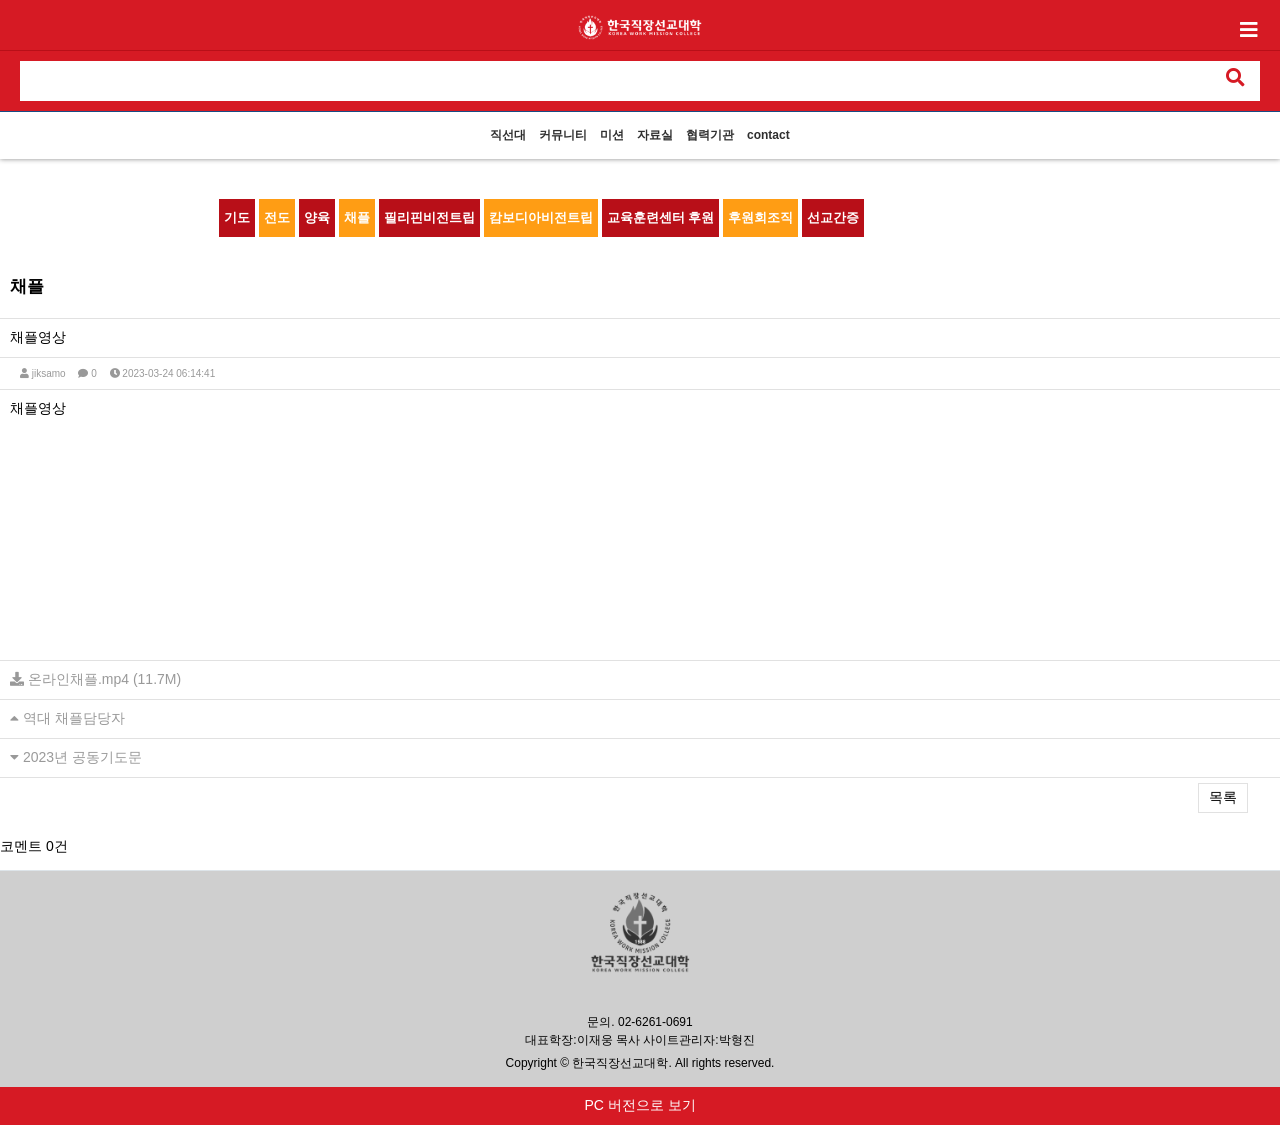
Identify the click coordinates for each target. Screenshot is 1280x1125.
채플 (357, 217)
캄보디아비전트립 (541, 217)
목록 (1223, 797)
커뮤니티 (563, 135)
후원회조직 (760, 217)
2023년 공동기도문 (82, 757)
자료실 (655, 135)
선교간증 (833, 217)
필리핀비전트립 (429, 217)
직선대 (508, 135)
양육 (317, 217)
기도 (237, 217)
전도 (277, 217)
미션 (612, 135)
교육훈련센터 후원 (661, 217)
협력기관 (710, 135)
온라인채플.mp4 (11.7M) (104, 679)
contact (768, 135)
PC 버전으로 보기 (639, 1105)
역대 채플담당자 (74, 718)
